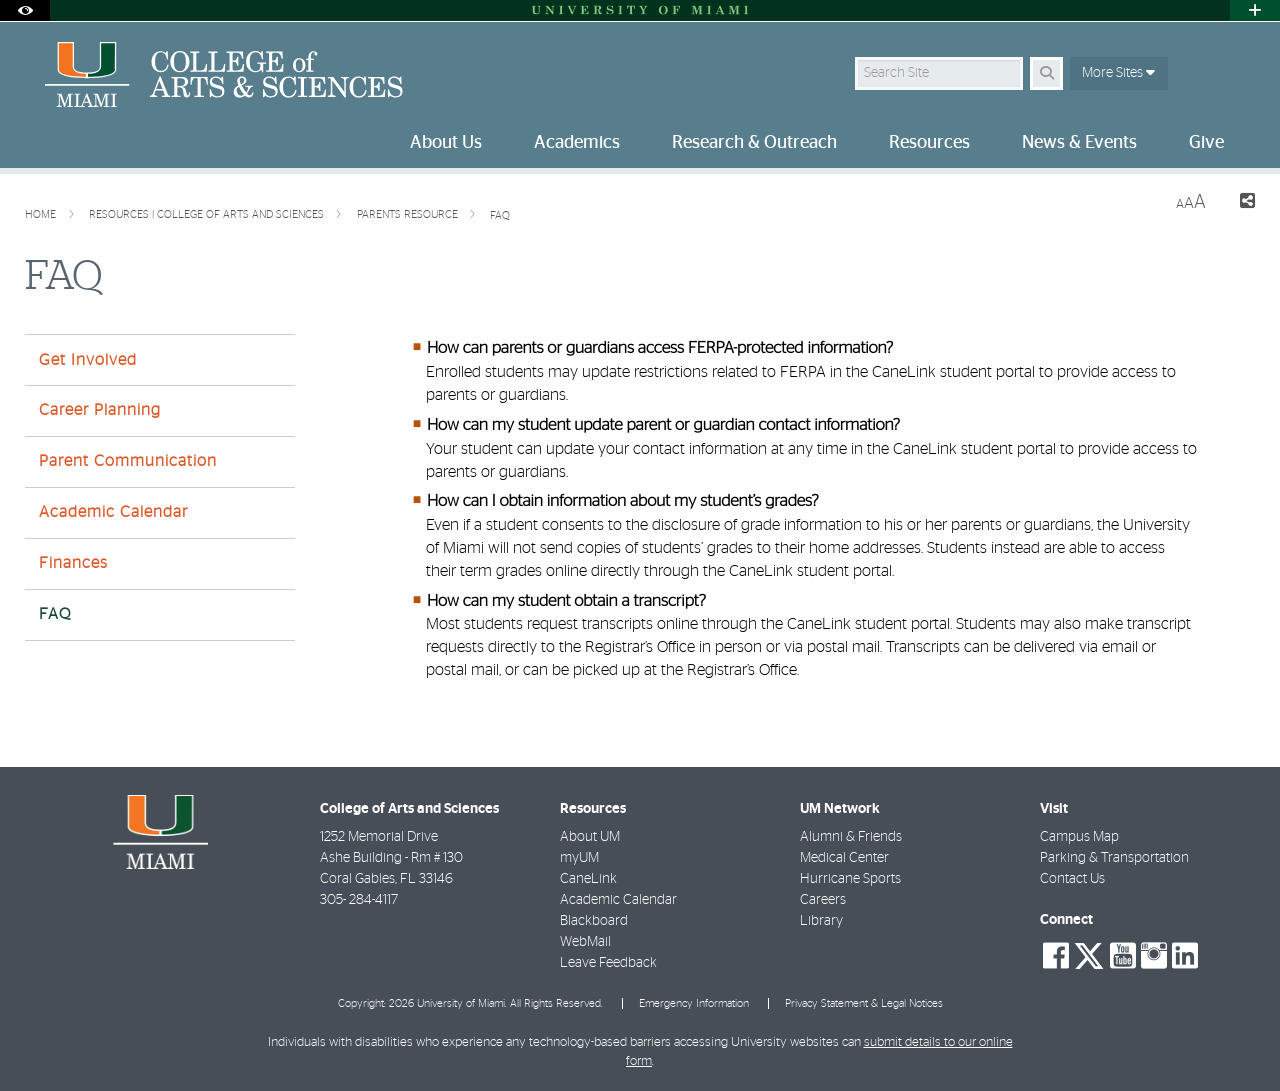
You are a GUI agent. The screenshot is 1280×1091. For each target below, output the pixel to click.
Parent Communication (128, 461)
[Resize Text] (1191, 202)
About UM (590, 837)
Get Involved (88, 360)
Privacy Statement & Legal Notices (864, 1003)
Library (821, 921)
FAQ (500, 215)
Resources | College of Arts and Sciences (208, 214)
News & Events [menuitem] (1079, 143)
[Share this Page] (1238, 203)
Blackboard (594, 921)
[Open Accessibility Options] (25, 10)
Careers (823, 900)
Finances (73, 563)
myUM (579, 858)
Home (42, 214)
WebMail (585, 942)
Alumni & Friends (851, 837)
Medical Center (844, 858)
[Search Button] (1046, 73)
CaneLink (588, 879)
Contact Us (1072, 879)
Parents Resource (409, 214)
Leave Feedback (608, 963)
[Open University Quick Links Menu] (1255, 10)
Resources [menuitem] (929, 143)
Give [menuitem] (1206, 143)
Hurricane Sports (850, 879)
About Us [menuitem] (446, 143)
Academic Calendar (113, 512)
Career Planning (100, 410)
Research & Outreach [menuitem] (754, 143)
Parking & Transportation (1114, 858)
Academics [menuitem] (577, 143)
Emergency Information (694, 1003)
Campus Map (1079, 837)
